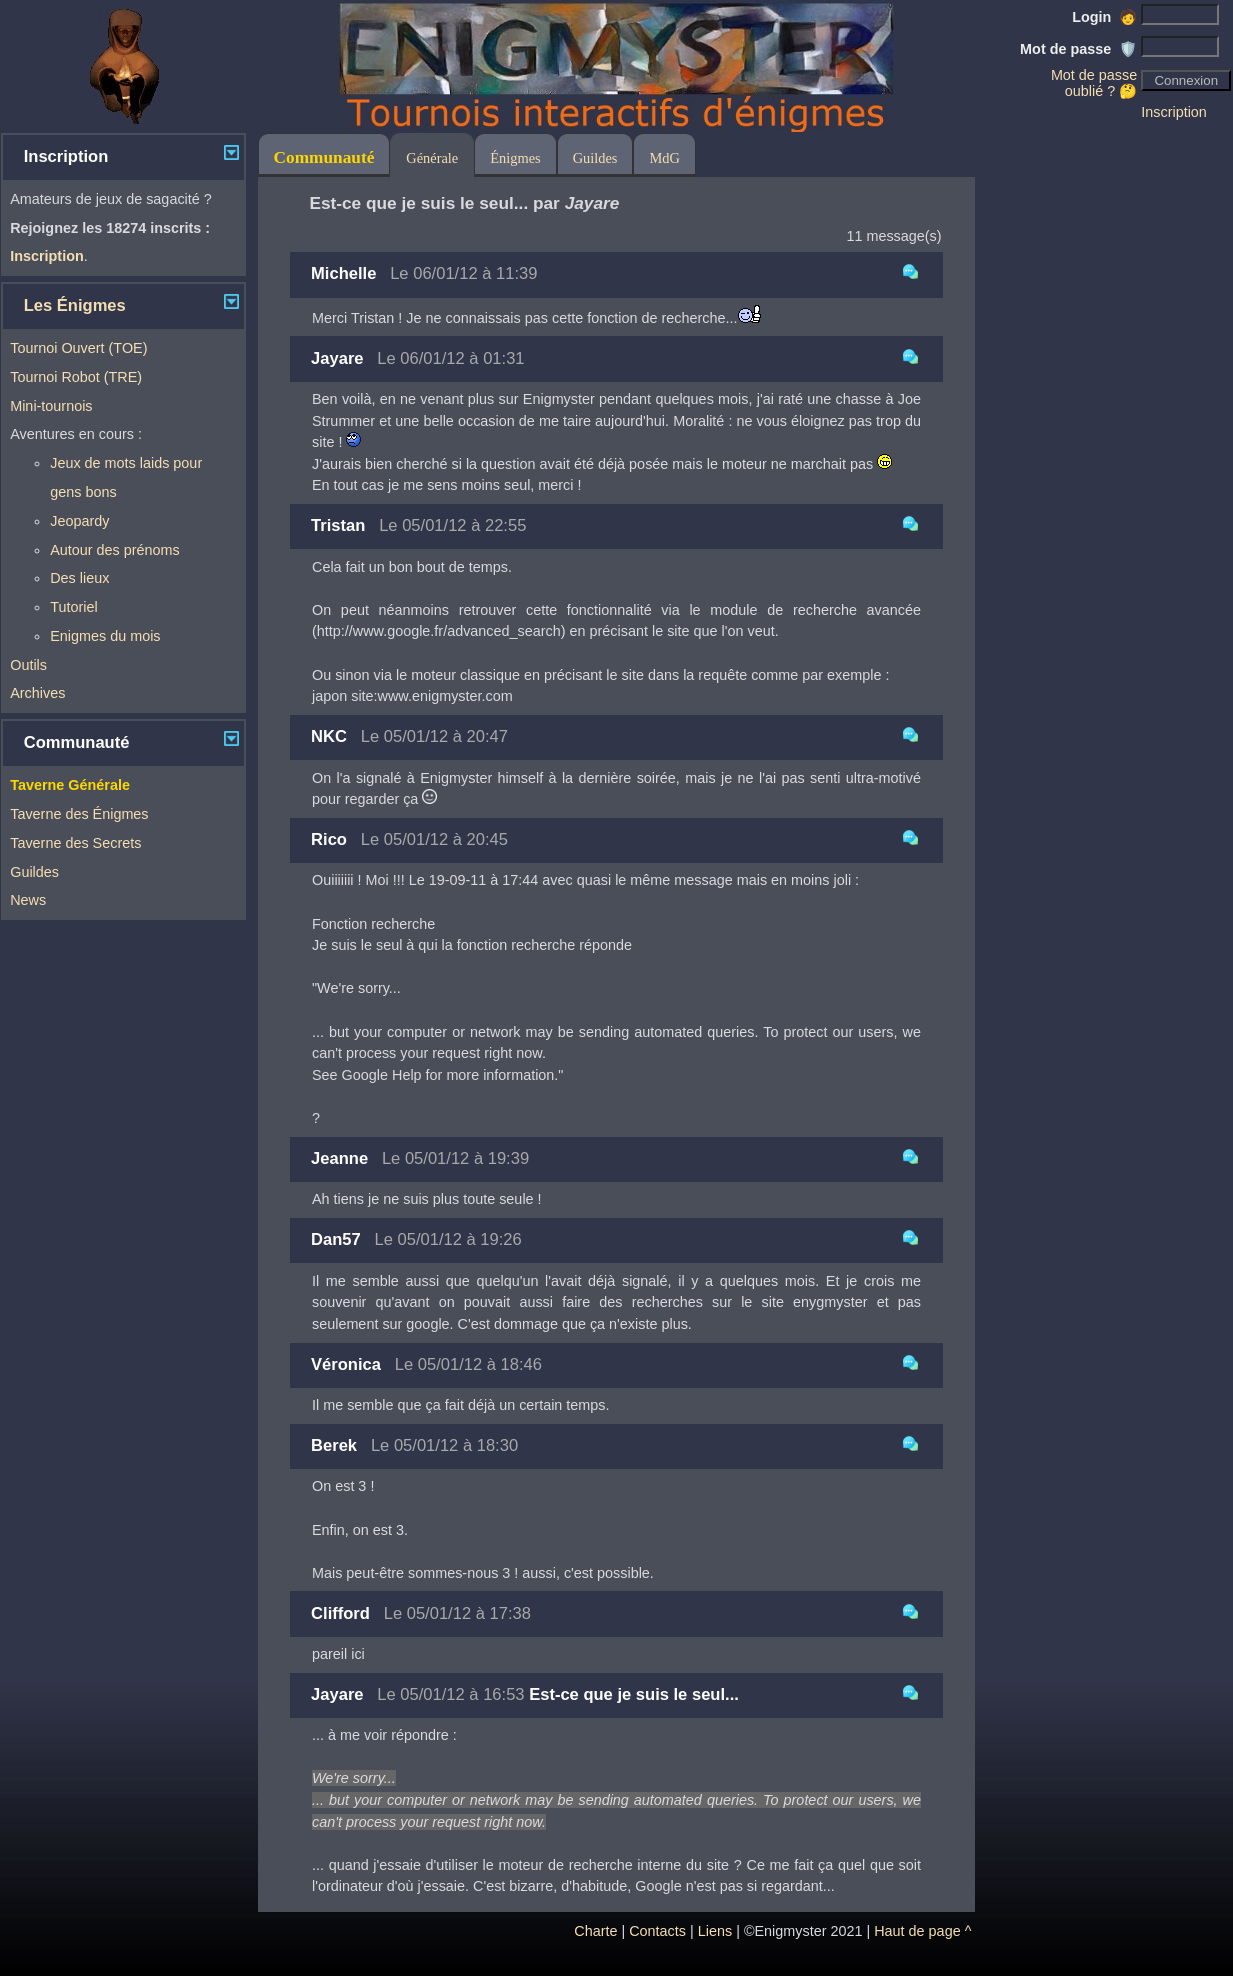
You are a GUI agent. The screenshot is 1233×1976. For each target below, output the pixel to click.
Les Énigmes (75, 305)
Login (1104, 17)
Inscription (1174, 112)
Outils (28, 665)
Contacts (657, 1931)
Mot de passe (1078, 49)
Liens (715, 1931)
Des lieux (79, 578)
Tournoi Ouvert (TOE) (78, 348)
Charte (595, 1931)
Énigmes (515, 158)
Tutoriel (73, 607)
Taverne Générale (70, 785)
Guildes (34, 872)
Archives (37, 693)
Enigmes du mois (105, 636)
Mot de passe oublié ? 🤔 (1094, 83)
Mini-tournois (51, 406)
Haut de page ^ (922, 1931)
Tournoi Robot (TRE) (76, 377)
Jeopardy (79, 521)
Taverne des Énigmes (79, 814)
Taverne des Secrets (75, 843)
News (28, 900)
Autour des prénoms (115, 550)
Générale (432, 158)
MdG (664, 158)
